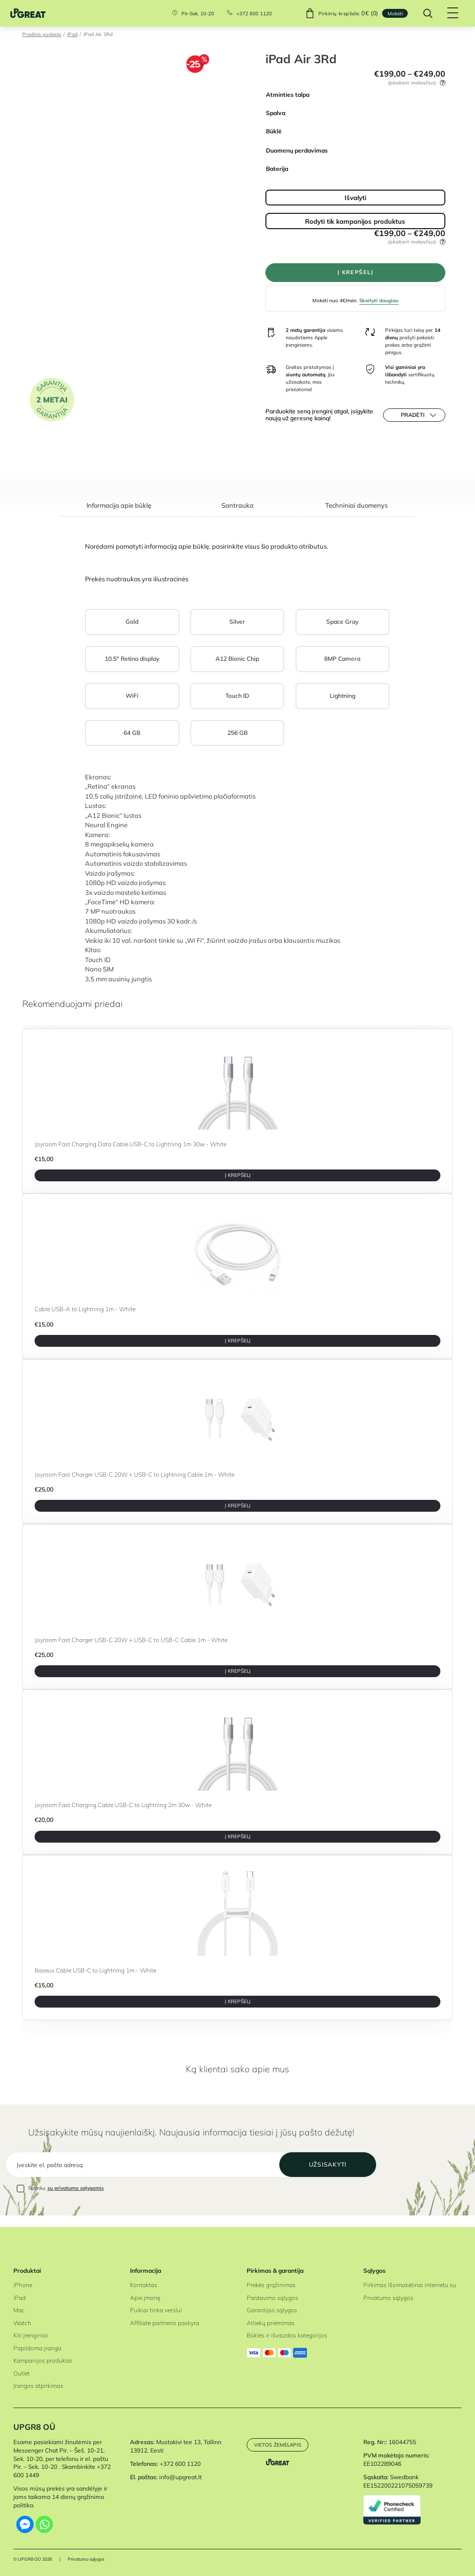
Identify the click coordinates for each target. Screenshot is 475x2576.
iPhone (22, 2285)
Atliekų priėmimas (271, 2323)
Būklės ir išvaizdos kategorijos (287, 2335)
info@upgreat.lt (180, 2477)
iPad (72, 34)
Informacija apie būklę (118, 510)
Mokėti (393, 13)
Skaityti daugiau (378, 303)
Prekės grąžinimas (271, 2285)
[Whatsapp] (44, 2524)
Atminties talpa (287, 94)
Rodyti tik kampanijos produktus (355, 221)
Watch (22, 2323)
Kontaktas (143, 2285)
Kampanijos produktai (42, 2360)
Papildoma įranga (37, 2348)
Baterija (277, 168)
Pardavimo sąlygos (272, 2297)
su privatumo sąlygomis (75, 2199)
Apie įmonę (145, 2297)
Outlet (21, 2373)
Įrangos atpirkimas (38, 2385)
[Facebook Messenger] (25, 2524)
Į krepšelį (355, 274)
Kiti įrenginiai (30, 2335)
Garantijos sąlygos (272, 2310)
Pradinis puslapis (41, 34)
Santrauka (237, 510)
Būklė (274, 131)
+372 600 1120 (252, 13)
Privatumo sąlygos (388, 2297)
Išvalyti (355, 197)
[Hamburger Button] (451, 13)
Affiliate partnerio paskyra (164, 2323)
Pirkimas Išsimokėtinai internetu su (409, 2285)
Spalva (275, 113)
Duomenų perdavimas (297, 150)
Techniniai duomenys (356, 510)
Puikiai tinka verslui (156, 2310)
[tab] (118, 514)
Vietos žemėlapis (278, 2445)
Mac (19, 2310)
